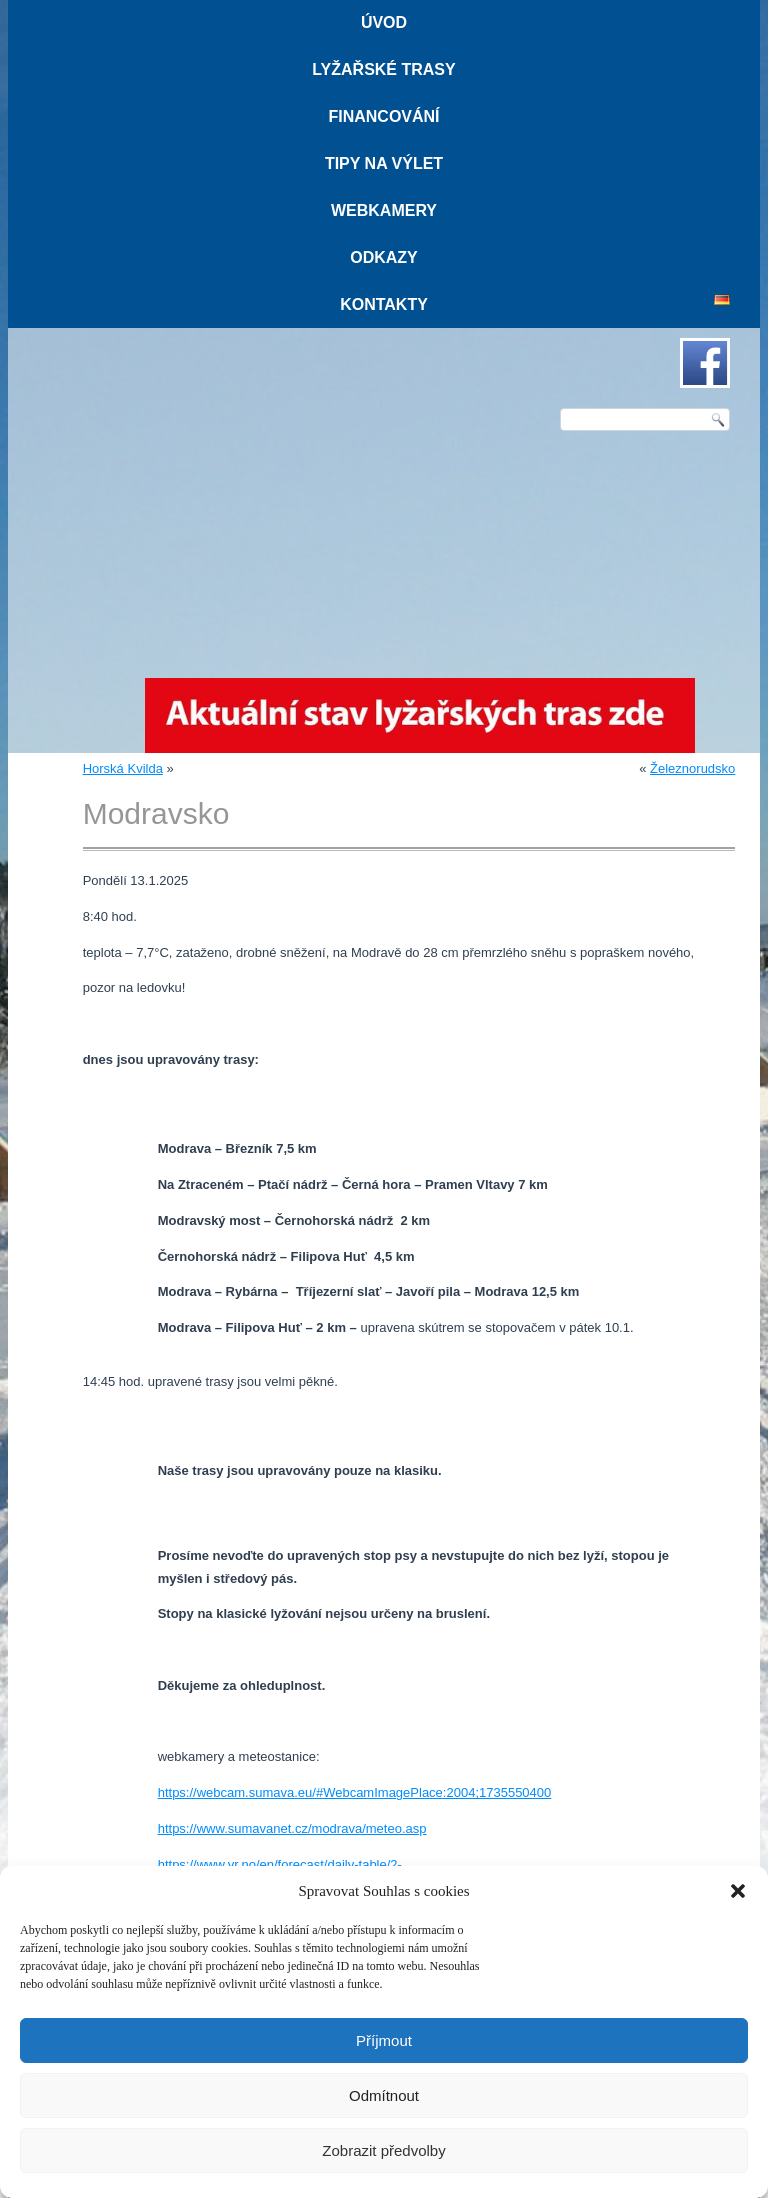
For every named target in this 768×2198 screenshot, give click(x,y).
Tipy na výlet (384, 163)
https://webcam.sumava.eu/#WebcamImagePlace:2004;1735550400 (355, 1792)
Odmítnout (384, 2095)
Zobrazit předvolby (383, 2150)
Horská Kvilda (123, 768)
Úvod (384, 22)
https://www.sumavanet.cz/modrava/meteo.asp (292, 1828)
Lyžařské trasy (383, 69)
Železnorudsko (692, 768)
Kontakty (384, 304)
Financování (383, 116)
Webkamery (384, 210)
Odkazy (384, 257)
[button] (738, 1891)
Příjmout (384, 2040)
